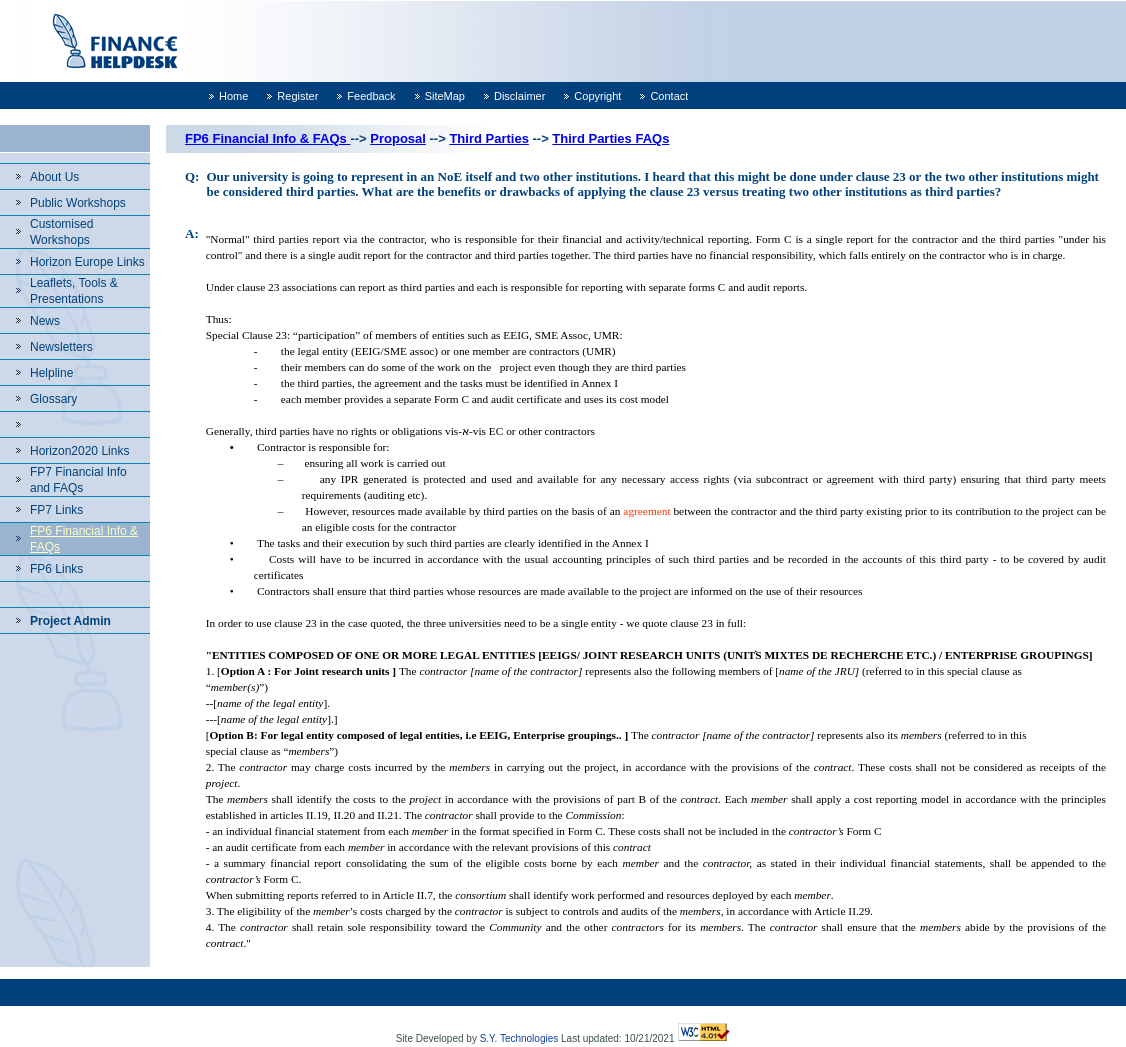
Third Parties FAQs (610, 138)
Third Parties (488, 138)
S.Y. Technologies (519, 1038)
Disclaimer (519, 96)
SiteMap (445, 96)
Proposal (398, 138)
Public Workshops (78, 203)
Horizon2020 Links (79, 451)
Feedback (371, 96)
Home (233, 96)
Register (297, 96)
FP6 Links (56, 569)
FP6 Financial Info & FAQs (267, 138)
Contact (669, 96)
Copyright (597, 96)
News (45, 321)
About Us (54, 177)
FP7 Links (56, 510)
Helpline (51, 373)
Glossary (53, 399)
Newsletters (61, 347)
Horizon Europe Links (87, 262)
